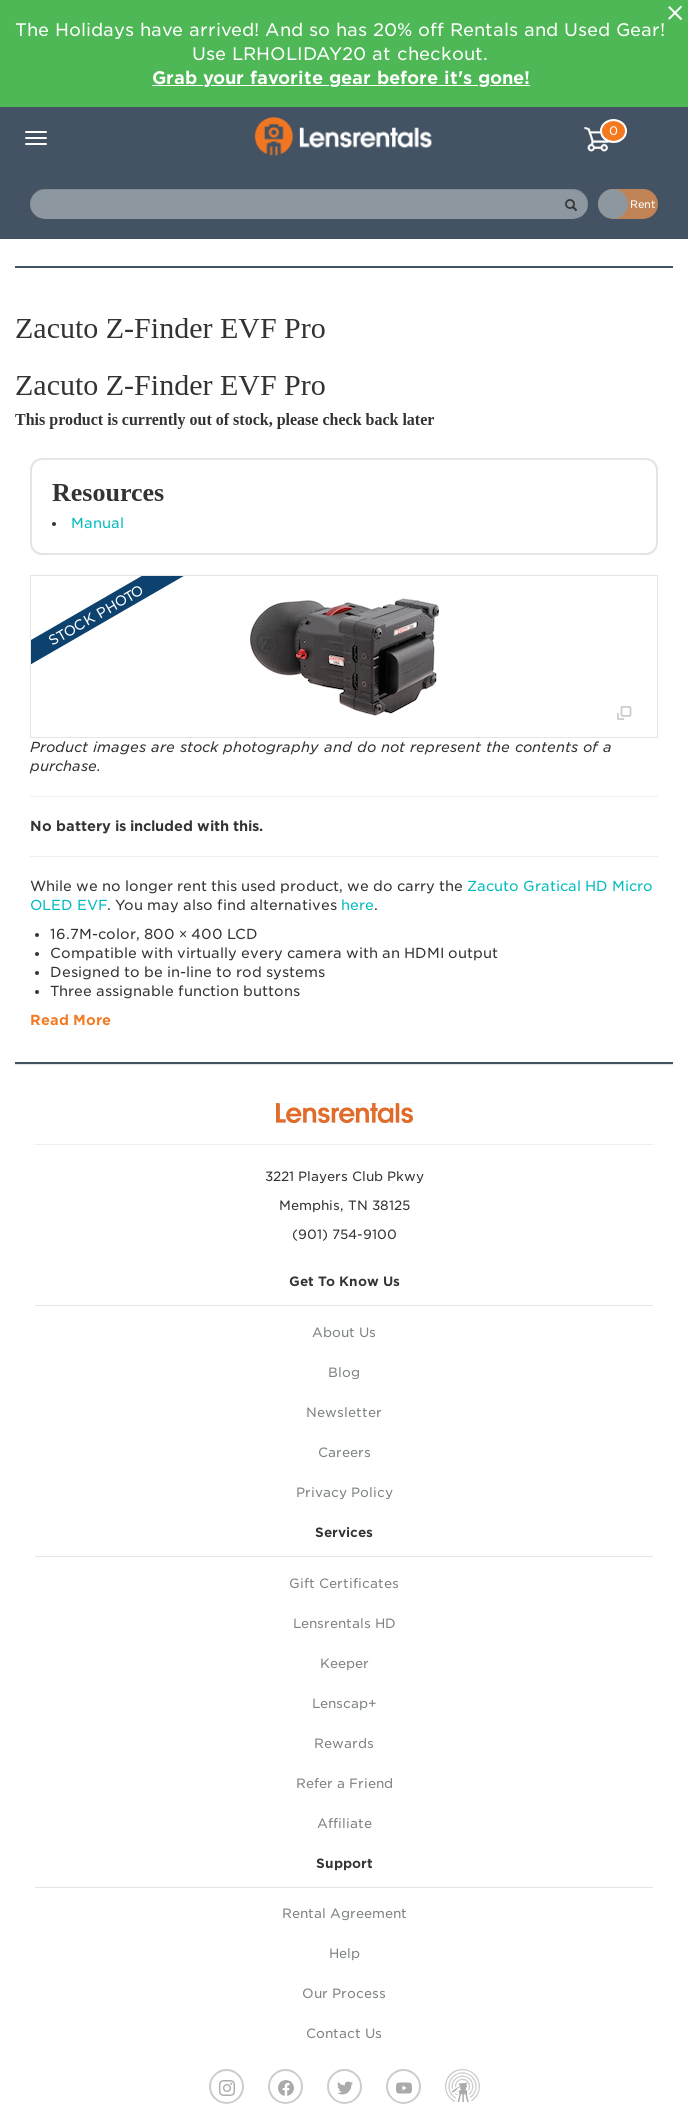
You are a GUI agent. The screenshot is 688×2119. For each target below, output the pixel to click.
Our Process (344, 1993)
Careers (344, 1452)
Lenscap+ (344, 1703)
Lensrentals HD (344, 1623)
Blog (344, 1372)
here (357, 905)
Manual (97, 523)
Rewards (344, 1743)
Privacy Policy (344, 1492)
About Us (344, 1332)
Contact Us (344, 2033)
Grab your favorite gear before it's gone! (341, 77)
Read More (70, 1020)
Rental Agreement (344, 1913)
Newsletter (344, 1412)
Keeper (344, 1663)
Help (344, 1953)
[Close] (675, 13)
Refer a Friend (344, 1783)
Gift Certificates (344, 1583)
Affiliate (344, 1823)
